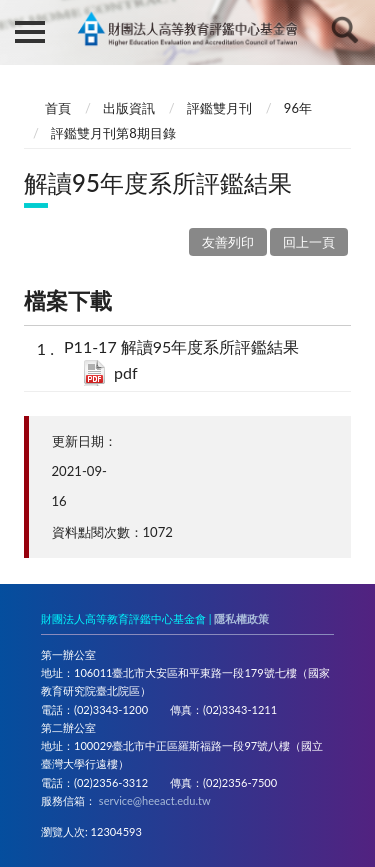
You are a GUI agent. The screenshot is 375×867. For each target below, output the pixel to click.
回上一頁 (309, 242)
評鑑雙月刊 (219, 108)
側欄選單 (30, 32)
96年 (298, 108)
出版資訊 (129, 108)
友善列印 (228, 242)
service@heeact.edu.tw (155, 800)
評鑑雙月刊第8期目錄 (113, 133)
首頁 (58, 108)
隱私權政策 (241, 618)
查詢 (345, 30)
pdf (126, 372)
